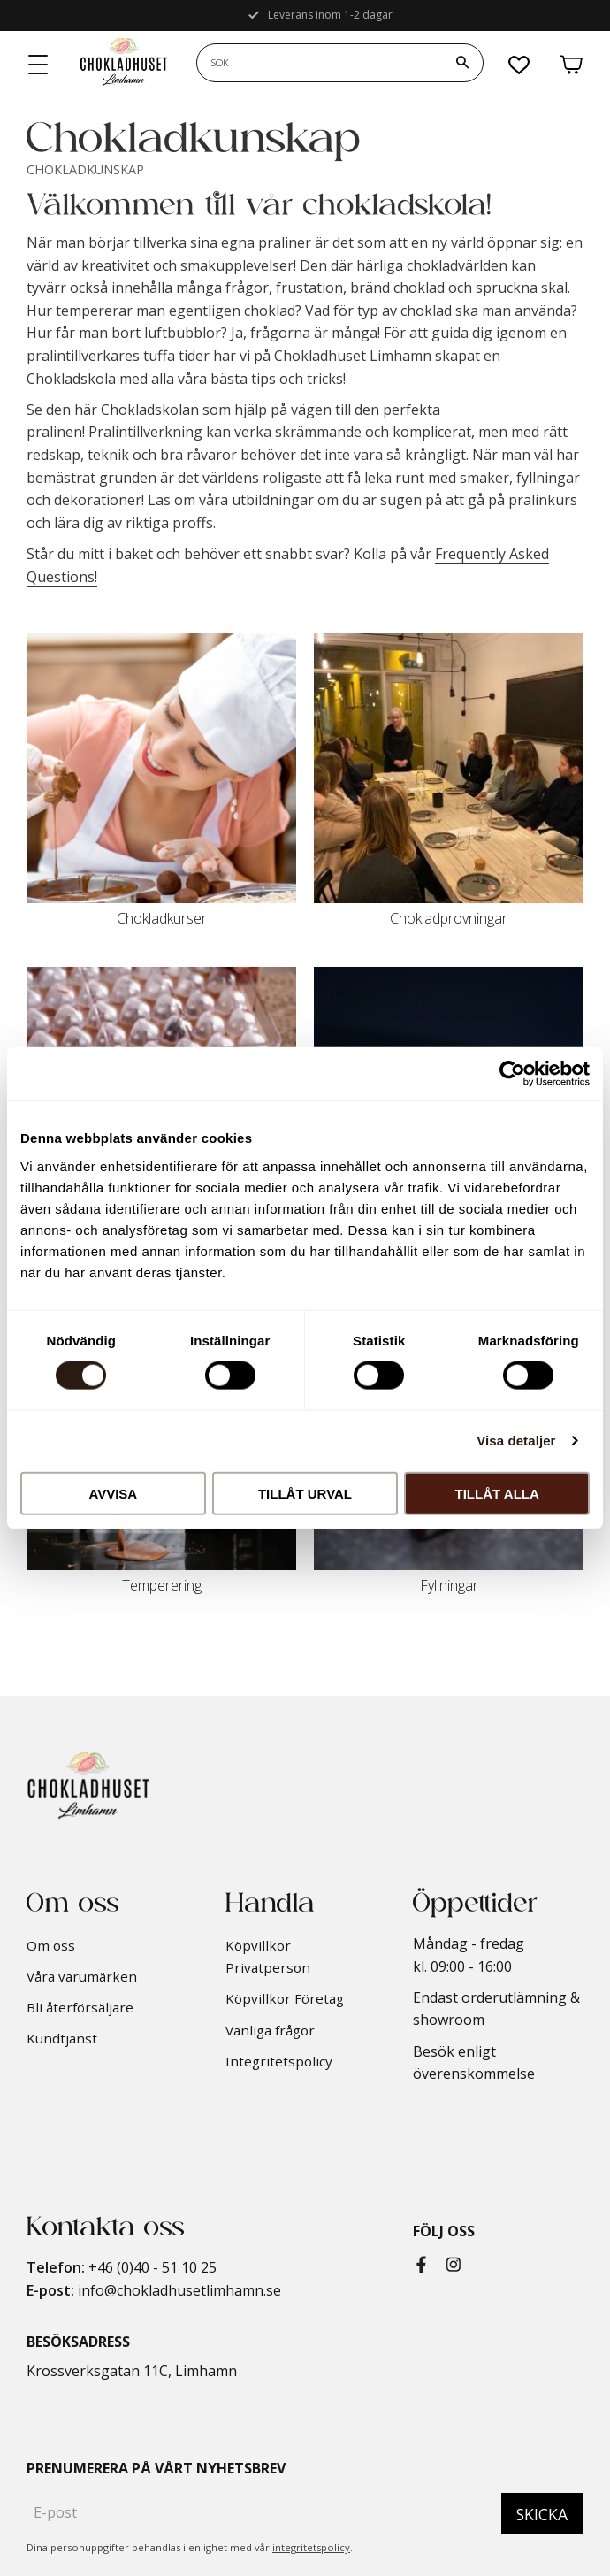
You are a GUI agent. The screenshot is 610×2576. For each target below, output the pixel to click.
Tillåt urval (305, 1492)
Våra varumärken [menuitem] (82, 1976)
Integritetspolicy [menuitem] (278, 2061)
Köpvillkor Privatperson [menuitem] (267, 1956)
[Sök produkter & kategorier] (319, 62)
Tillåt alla (497, 1492)
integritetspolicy (311, 2547)
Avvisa (112, 1492)
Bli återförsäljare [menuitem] (80, 2007)
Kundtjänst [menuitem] (62, 2038)
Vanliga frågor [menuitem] (270, 2030)
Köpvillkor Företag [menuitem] (284, 1998)
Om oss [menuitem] (51, 1945)
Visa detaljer (516, 1440)
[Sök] (462, 62)
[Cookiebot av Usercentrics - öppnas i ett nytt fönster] (512, 1074)
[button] (39, 65)
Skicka (542, 2514)
